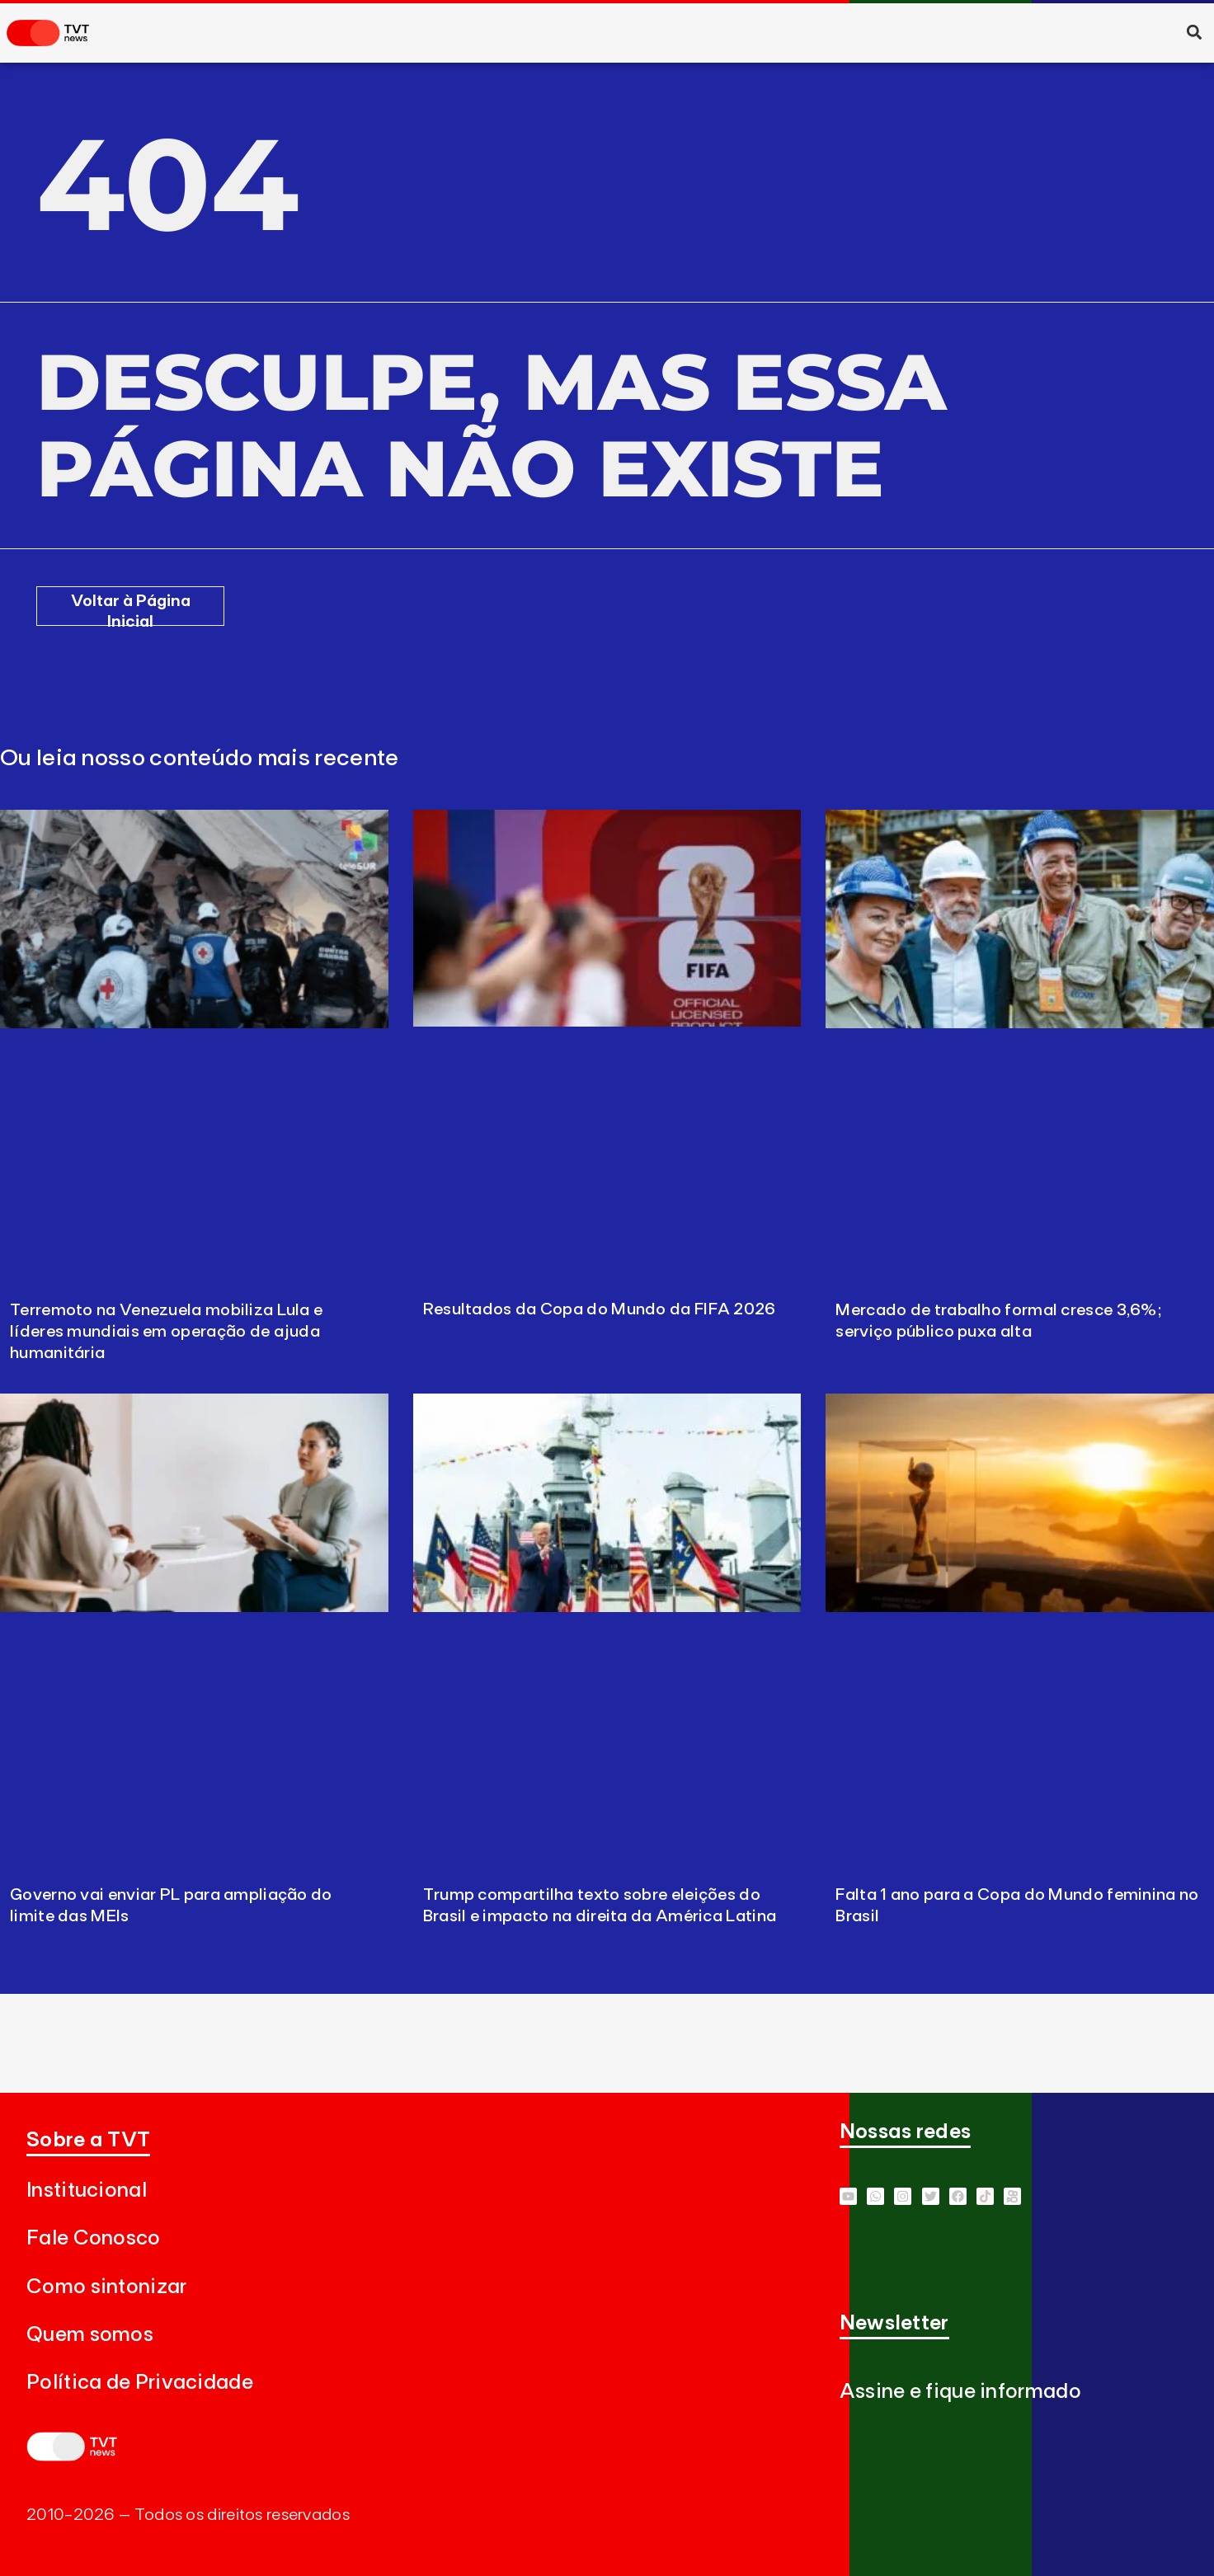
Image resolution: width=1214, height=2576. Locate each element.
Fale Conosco (93, 2238)
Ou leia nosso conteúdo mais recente (199, 758)
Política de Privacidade (139, 2382)
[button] (1193, 31)
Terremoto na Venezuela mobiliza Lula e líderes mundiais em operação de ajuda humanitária (166, 1331)
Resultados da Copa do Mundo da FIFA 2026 (599, 1309)
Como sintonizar (106, 2287)
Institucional (86, 2190)
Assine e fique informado (960, 2391)
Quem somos (89, 2335)
